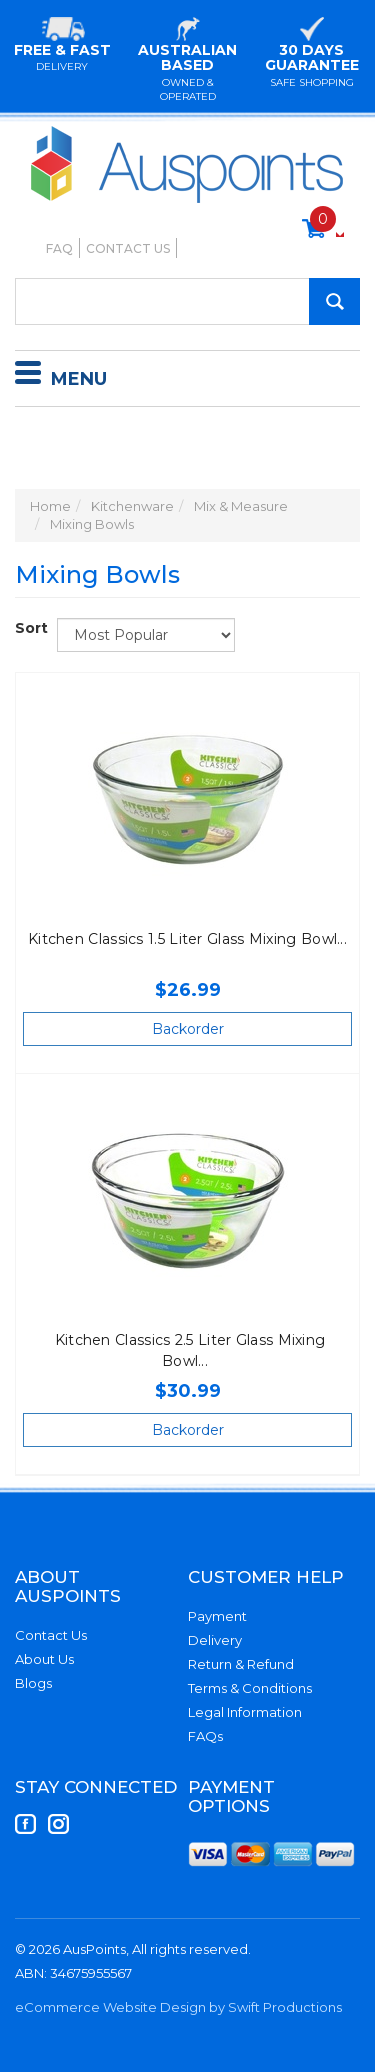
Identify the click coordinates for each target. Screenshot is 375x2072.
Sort (28, 628)
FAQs (205, 1736)
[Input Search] (187, 301)
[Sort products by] (146, 635)
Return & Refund (241, 1664)
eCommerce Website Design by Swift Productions (178, 2007)
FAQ (59, 248)
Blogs (33, 1683)
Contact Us (128, 248)
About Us (44, 1659)
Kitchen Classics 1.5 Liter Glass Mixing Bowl (182, 939)
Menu (61, 376)
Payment (217, 1616)
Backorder (188, 1029)
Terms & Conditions (250, 1688)
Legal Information (245, 1712)
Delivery (215, 1640)
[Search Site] (334, 301)
